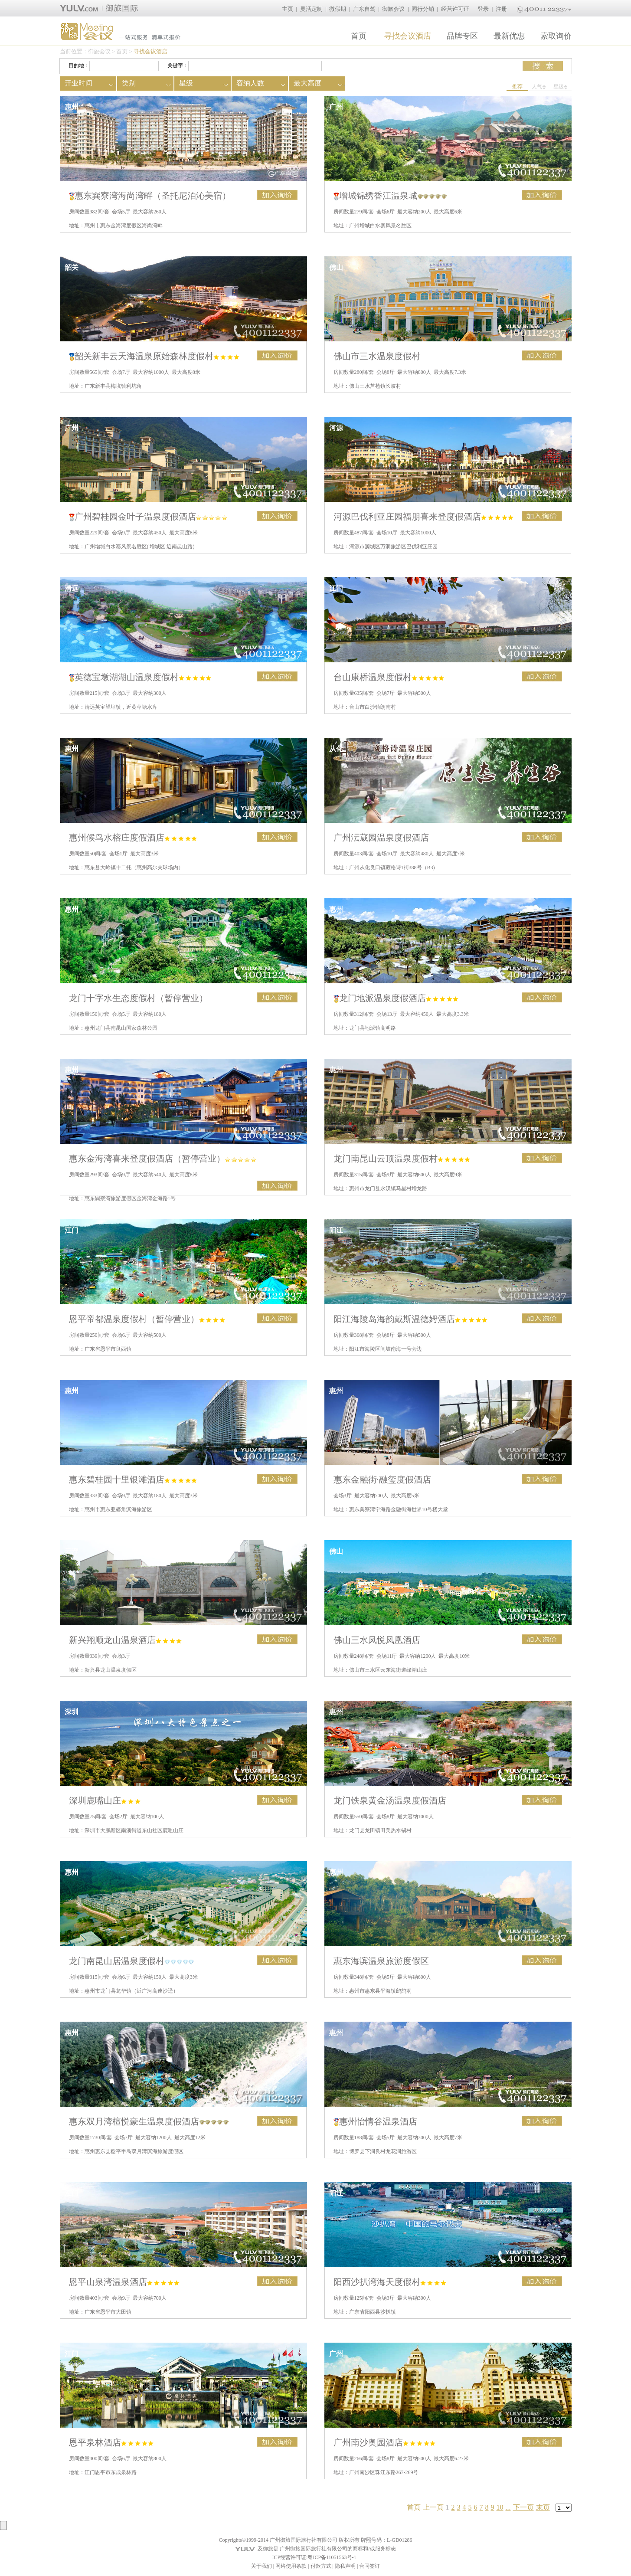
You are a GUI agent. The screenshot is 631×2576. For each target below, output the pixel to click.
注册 (501, 9)
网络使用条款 (291, 2566)
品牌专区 (462, 36)
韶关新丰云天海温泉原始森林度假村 (154, 356)
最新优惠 (509, 36)
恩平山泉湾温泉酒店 (124, 2282)
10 (500, 2507)
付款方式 (321, 2566)
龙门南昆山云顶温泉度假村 (401, 1158)
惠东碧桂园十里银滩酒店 (133, 1479)
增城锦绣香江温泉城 (390, 195)
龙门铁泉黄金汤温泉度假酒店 (389, 1800)
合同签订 (369, 2566)
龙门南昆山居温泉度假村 (131, 1961)
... (508, 2507)
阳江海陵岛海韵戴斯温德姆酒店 (410, 1319)
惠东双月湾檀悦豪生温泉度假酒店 (149, 2121)
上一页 (433, 2507)
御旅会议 (393, 9)
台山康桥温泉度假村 (388, 677)
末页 (543, 2507)
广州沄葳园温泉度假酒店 (381, 837)
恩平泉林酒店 (111, 2442)
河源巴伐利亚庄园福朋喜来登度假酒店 (423, 516)
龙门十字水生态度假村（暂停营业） (138, 998)
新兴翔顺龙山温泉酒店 (125, 1640)
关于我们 (261, 2566)
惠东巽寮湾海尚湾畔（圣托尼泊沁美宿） (150, 195)
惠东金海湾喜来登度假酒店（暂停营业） (162, 1158)
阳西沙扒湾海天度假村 (389, 2282)
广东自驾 (364, 9)
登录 (483, 9)
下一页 (523, 2507)
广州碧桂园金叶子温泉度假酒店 (148, 516)
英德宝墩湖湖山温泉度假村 (140, 677)
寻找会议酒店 (407, 36)
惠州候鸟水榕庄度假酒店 (133, 837)
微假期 (337, 9)
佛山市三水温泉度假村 (376, 356)
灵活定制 (311, 9)
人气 (539, 87)
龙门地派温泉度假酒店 (395, 998)
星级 (560, 87)
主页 (287, 9)
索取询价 (556, 36)
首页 (358, 36)
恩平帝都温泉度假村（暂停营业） (147, 1319)
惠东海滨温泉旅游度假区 (381, 1961)
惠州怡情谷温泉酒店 (375, 2121)
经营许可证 (455, 9)
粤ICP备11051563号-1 (331, 2557)
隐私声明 (345, 2566)
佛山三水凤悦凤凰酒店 (376, 1640)
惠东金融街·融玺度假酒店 (382, 1479)
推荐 (517, 86)
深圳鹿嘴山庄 (105, 1800)
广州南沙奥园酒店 (384, 2442)
